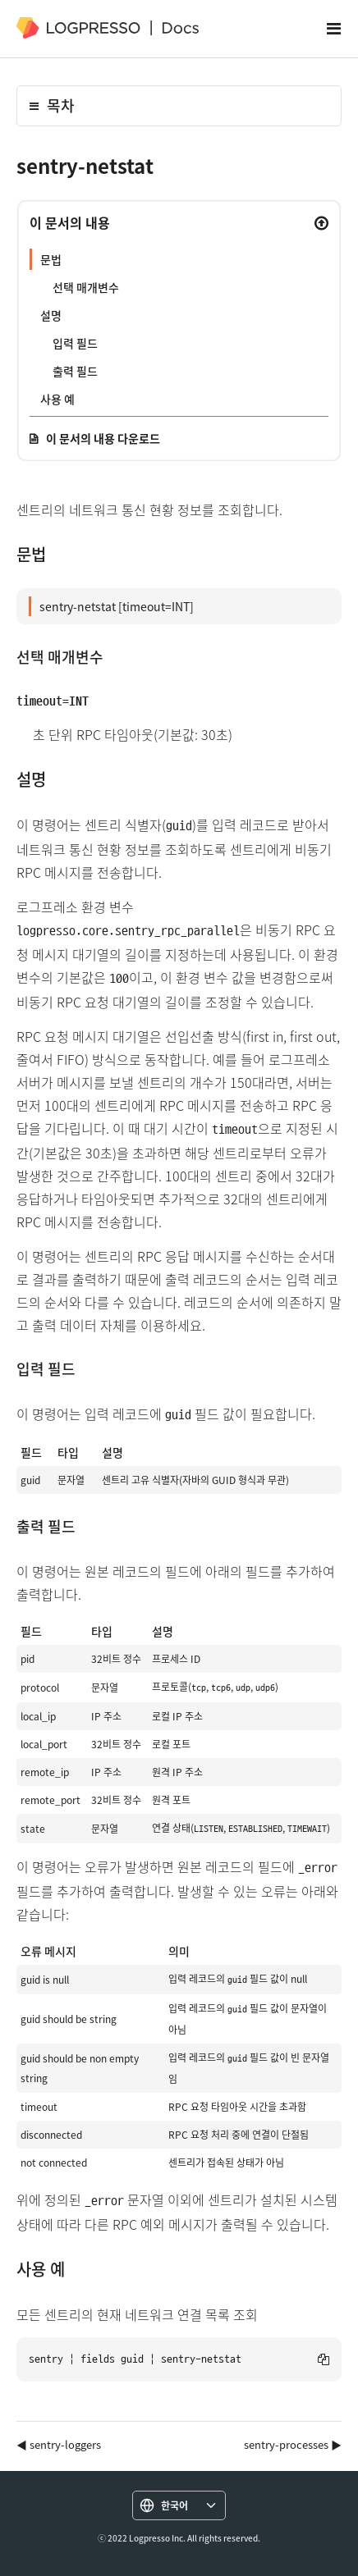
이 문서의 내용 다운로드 (103, 438)
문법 (51, 259)
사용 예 (57, 399)
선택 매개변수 (86, 287)
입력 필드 (75, 343)
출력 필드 (75, 371)
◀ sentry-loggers (58, 2444)
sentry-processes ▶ (293, 2444)
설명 (51, 315)
